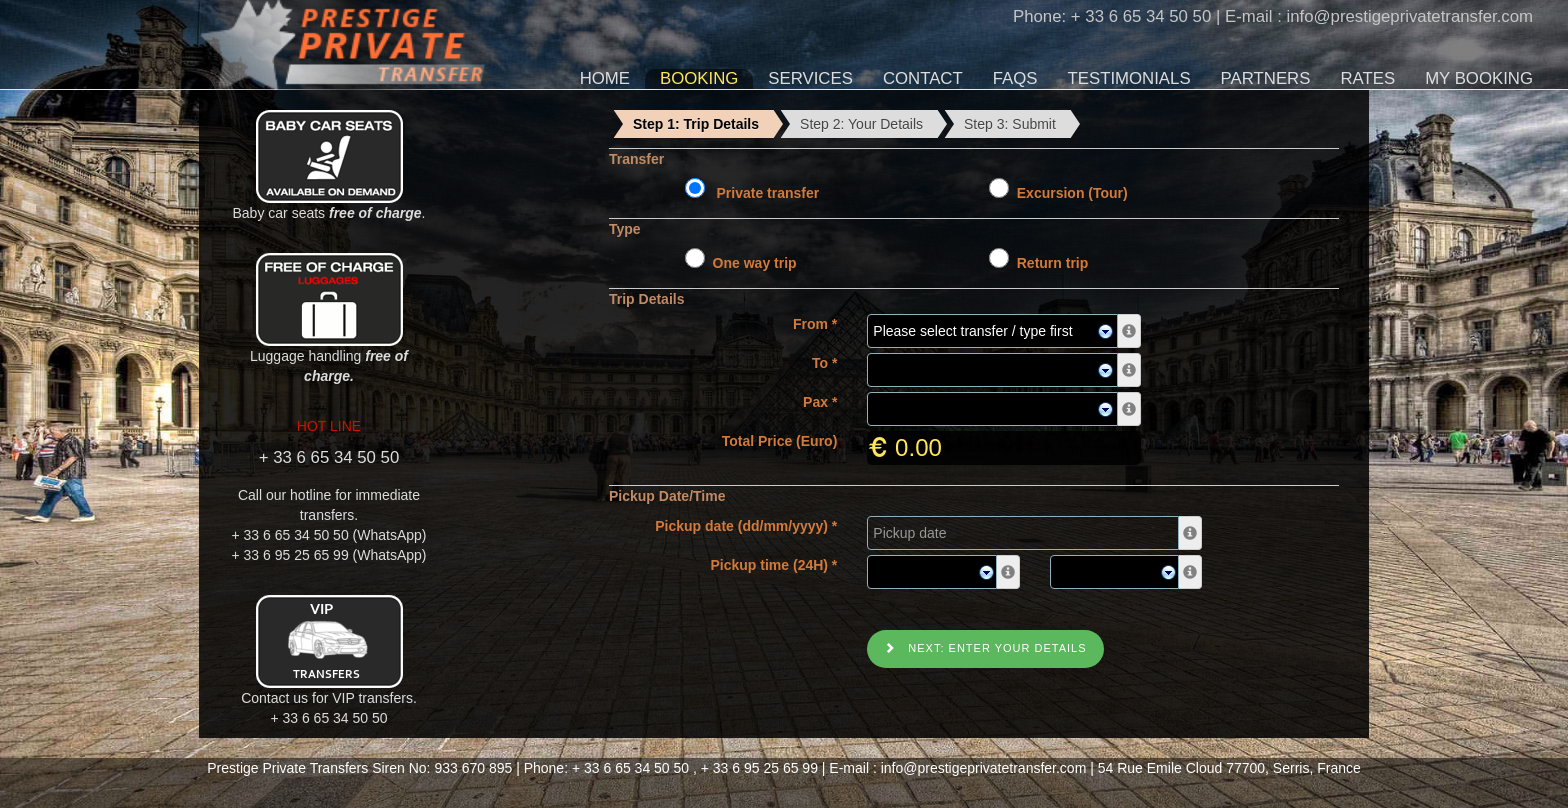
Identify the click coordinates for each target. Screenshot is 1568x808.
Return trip (1048, 263)
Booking (699, 78)
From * (815, 324)
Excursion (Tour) (1068, 193)
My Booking (1479, 78)
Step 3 (1010, 124)
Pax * (820, 402)
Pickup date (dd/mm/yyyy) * (746, 526)
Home (605, 78)
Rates (1367, 78)
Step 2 (861, 124)
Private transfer (764, 193)
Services (810, 78)
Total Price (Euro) (780, 441)
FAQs (1015, 78)
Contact (923, 78)
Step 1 (696, 124)
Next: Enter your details (985, 647)
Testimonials (1129, 78)
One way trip (751, 263)
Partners (1266, 78)
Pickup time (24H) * (774, 565)
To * (824, 363)
